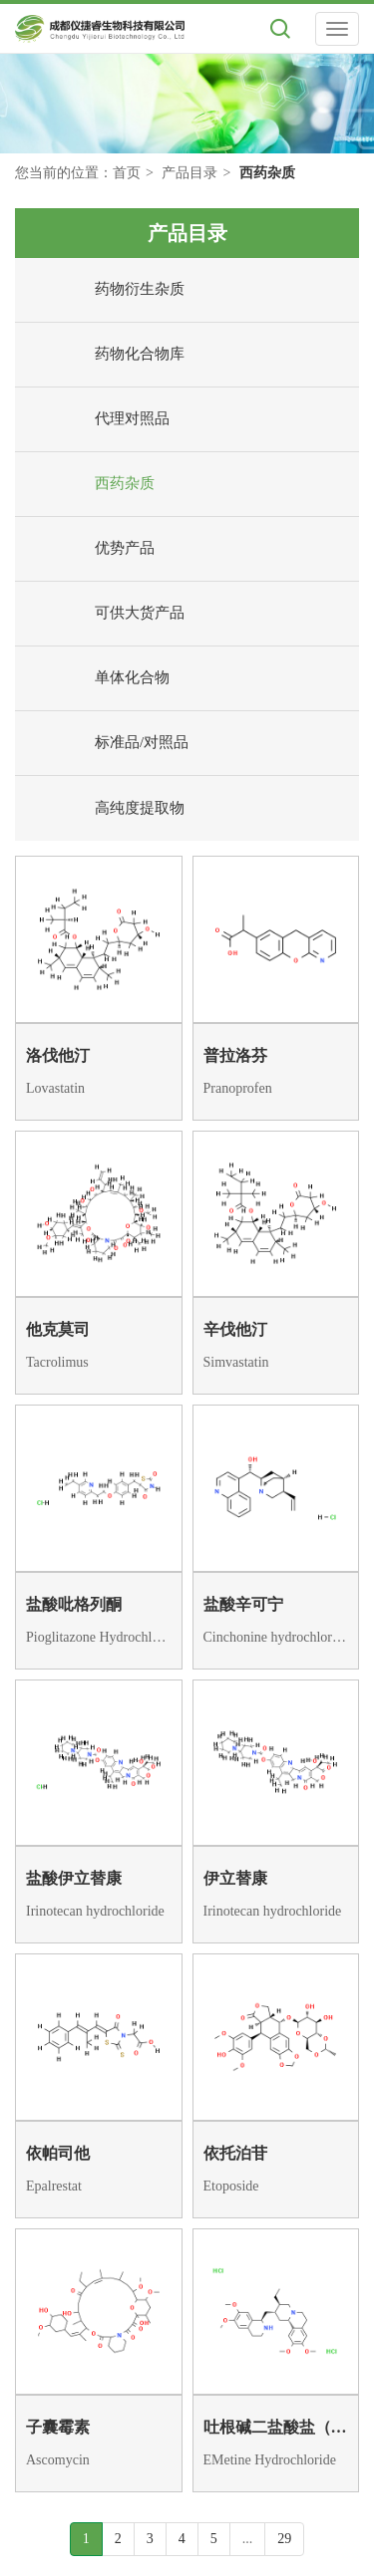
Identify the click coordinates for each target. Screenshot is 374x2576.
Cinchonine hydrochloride (276, 1637)
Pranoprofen (237, 1088)
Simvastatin (236, 1362)
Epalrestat (54, 2186)
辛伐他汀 (235, 1329)
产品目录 (189, 172)
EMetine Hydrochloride (269, 2459)
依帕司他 (58, 2153)
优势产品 (90, 549)
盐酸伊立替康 (74, 1878)
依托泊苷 (235, 2153)
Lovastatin (55, 1088)
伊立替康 (235, 1878)
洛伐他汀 (58, 1055)
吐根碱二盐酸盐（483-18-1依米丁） (276, 2427)
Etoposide (231, 2186)
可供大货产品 (105, 614)
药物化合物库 (105, 355)
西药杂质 (90, 484)
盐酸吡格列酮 (74, 1604)
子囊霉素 (58, 2427)
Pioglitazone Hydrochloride (99, 1637)
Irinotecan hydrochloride (95, 1911)
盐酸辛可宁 (243, 1604)
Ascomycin (58, 2459)
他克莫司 (58, 1329)
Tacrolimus (57, 1362)
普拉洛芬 (235, 1055)
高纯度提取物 (105, 809)
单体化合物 (97, 678)
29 (284, 2538)
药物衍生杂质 (105, 290)
